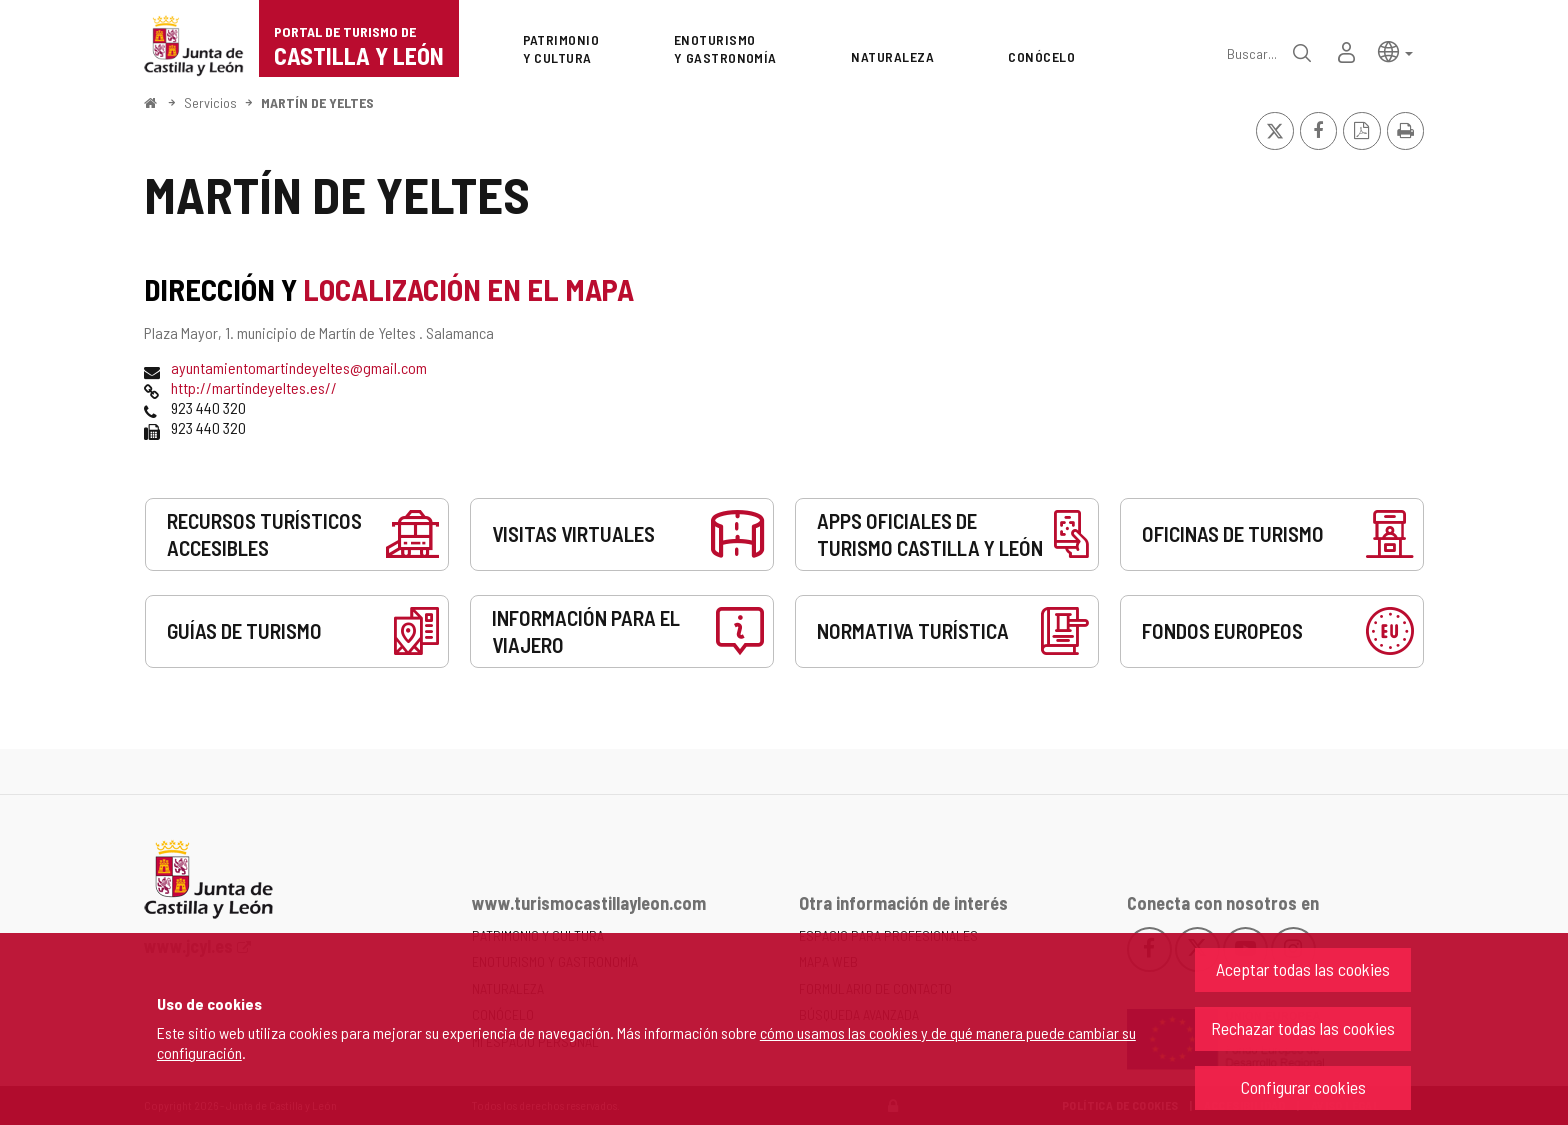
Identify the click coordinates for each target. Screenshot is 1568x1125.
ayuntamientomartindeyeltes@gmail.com (299, 367)
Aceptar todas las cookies (1303, 969)
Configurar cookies (1303, 1087)
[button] (1395, 50)
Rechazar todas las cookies (1303, 1028)
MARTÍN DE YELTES (317, 102)
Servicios (210, 102)
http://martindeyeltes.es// (254, 387)
